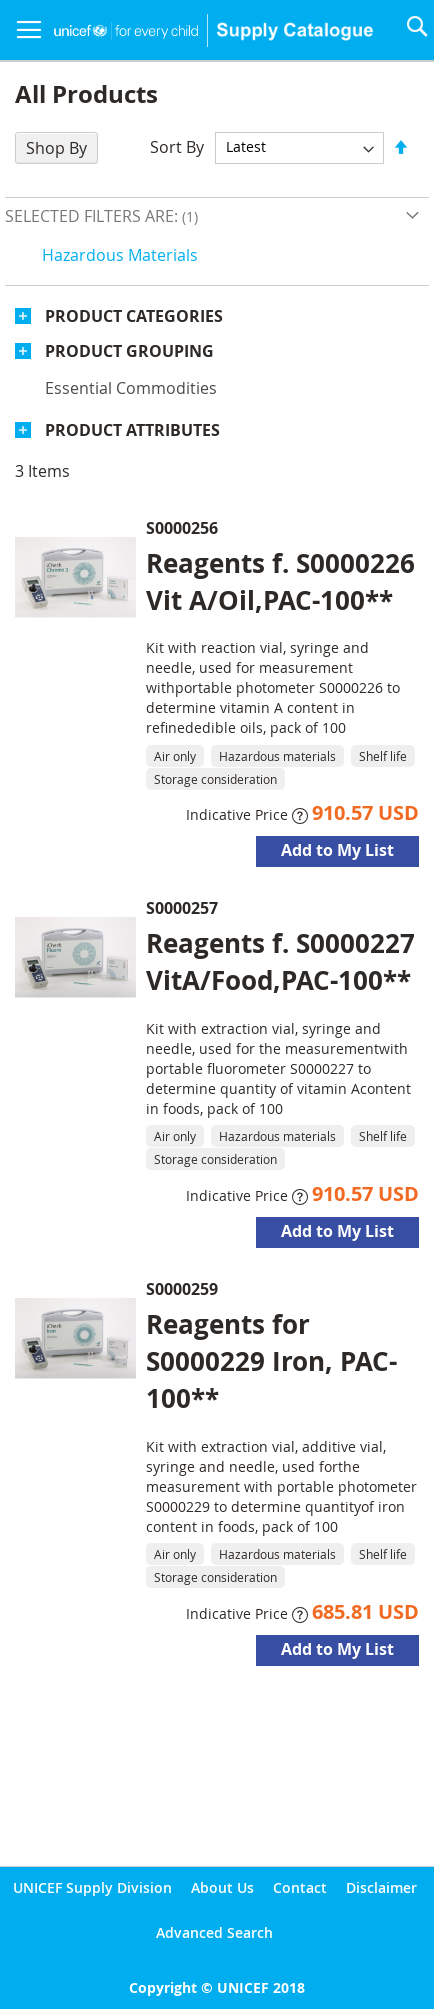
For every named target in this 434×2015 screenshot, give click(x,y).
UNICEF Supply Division (92, 1887)
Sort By (177, 146)
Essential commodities (131, 388)
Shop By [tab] (56, 148)
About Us (222, 1887)
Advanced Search (214, 1932)
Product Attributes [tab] (132, 430)
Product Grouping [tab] (129, 351)
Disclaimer (381, 1887)
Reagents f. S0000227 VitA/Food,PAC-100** (280, 961)
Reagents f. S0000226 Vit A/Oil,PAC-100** (280, 581)
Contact (300, 1887)
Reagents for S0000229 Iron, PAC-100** (271, 1361)
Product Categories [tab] (134, 316)
